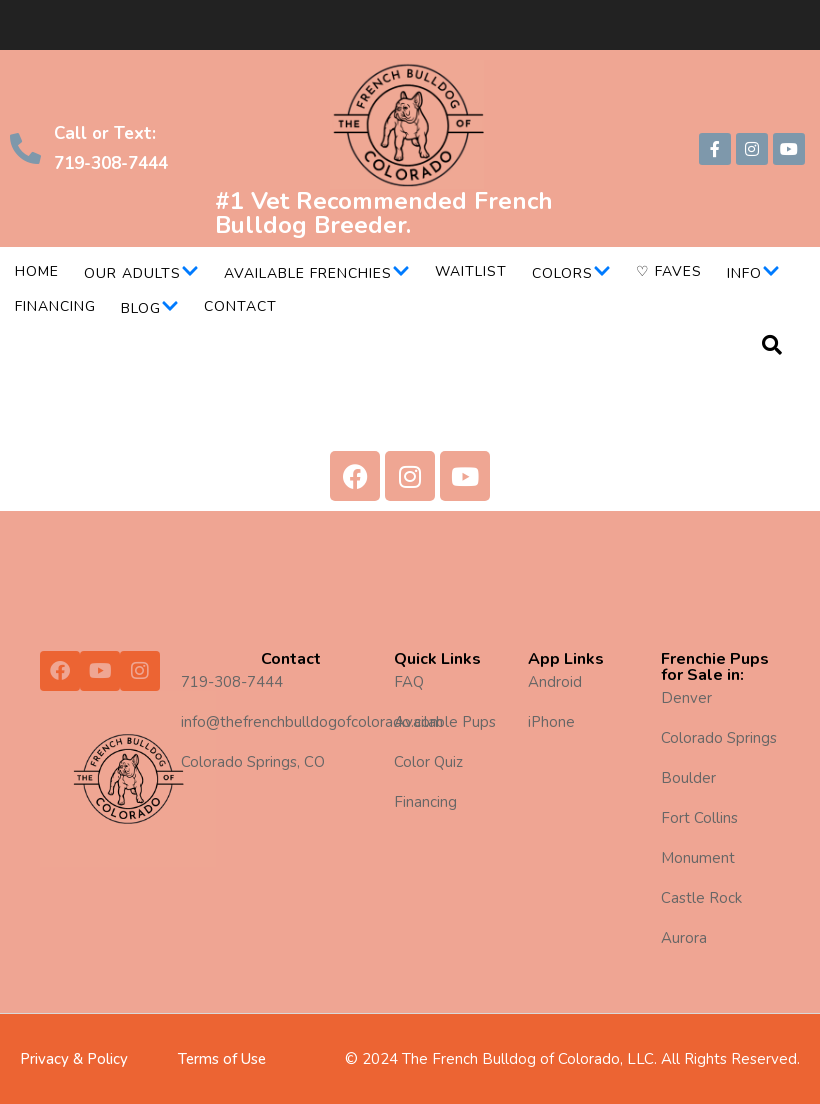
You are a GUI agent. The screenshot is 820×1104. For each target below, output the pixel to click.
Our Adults (141, 273)
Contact (240, 306)
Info (753, 273)
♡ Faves (669, 271)
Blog (150, 308)
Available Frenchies (317, 273)
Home (37, 271)
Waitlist (471, 271)
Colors (571, 273)
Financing (55, 306)
